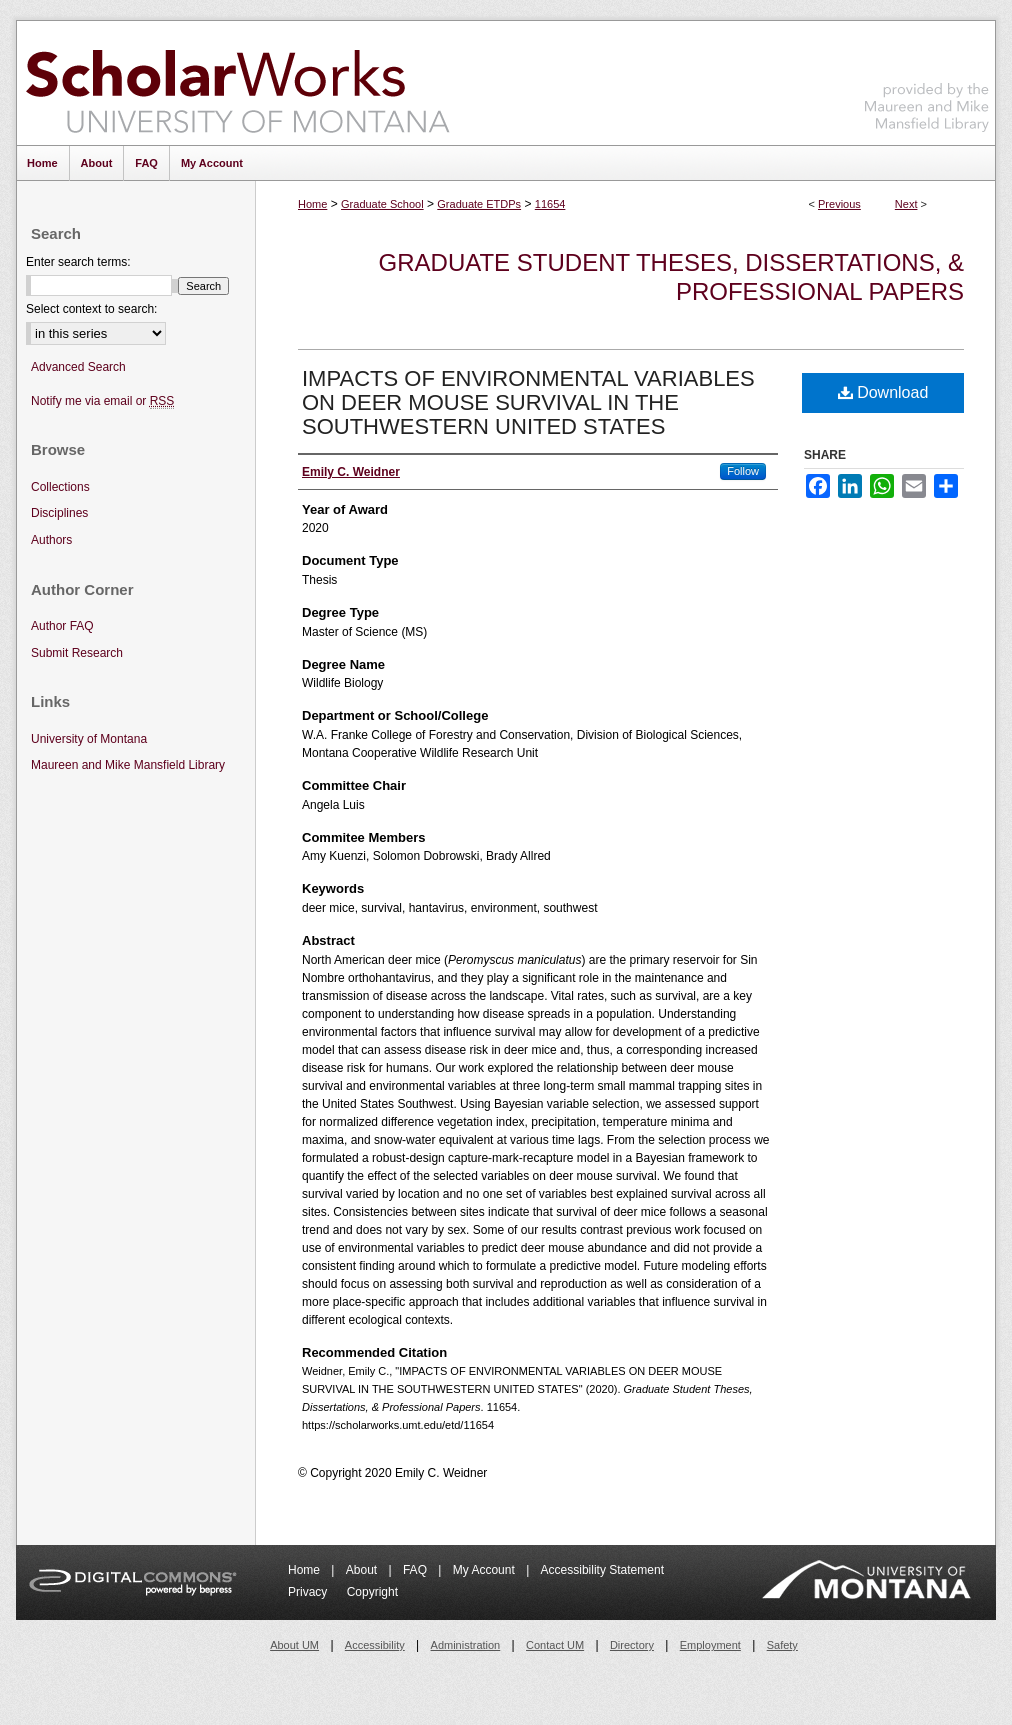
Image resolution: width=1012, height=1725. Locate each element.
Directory (632, 1645)
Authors (51, 540)
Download (883, 392)
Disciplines (59, 513)
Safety (782, 1645)
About (363, 1570)
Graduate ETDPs (479, 204)
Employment (710, 1645)
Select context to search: (91, 309)
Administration (466, 1645)
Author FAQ (62, 626)
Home (312, 204)
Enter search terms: (78, 262)
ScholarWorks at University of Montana (237, 83)
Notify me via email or (102, 401)
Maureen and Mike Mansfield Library (927, 79)
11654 (550, 204)
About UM (294, 1645)
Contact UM (555, 1645)
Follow (743, 471)
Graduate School (382, 204)
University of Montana (89, 739)
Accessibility (375, 1645)
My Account (485, 1570)
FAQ (416, 1570)
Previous (839, 204)
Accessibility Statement (602, 1570)
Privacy (309, 1592)
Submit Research (77, 653)
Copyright (372, 1592)
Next (906, 204)
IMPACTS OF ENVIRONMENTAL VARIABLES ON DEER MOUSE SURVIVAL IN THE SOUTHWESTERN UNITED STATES (528, 402)
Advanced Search (78, 367)
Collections (60, 487)
